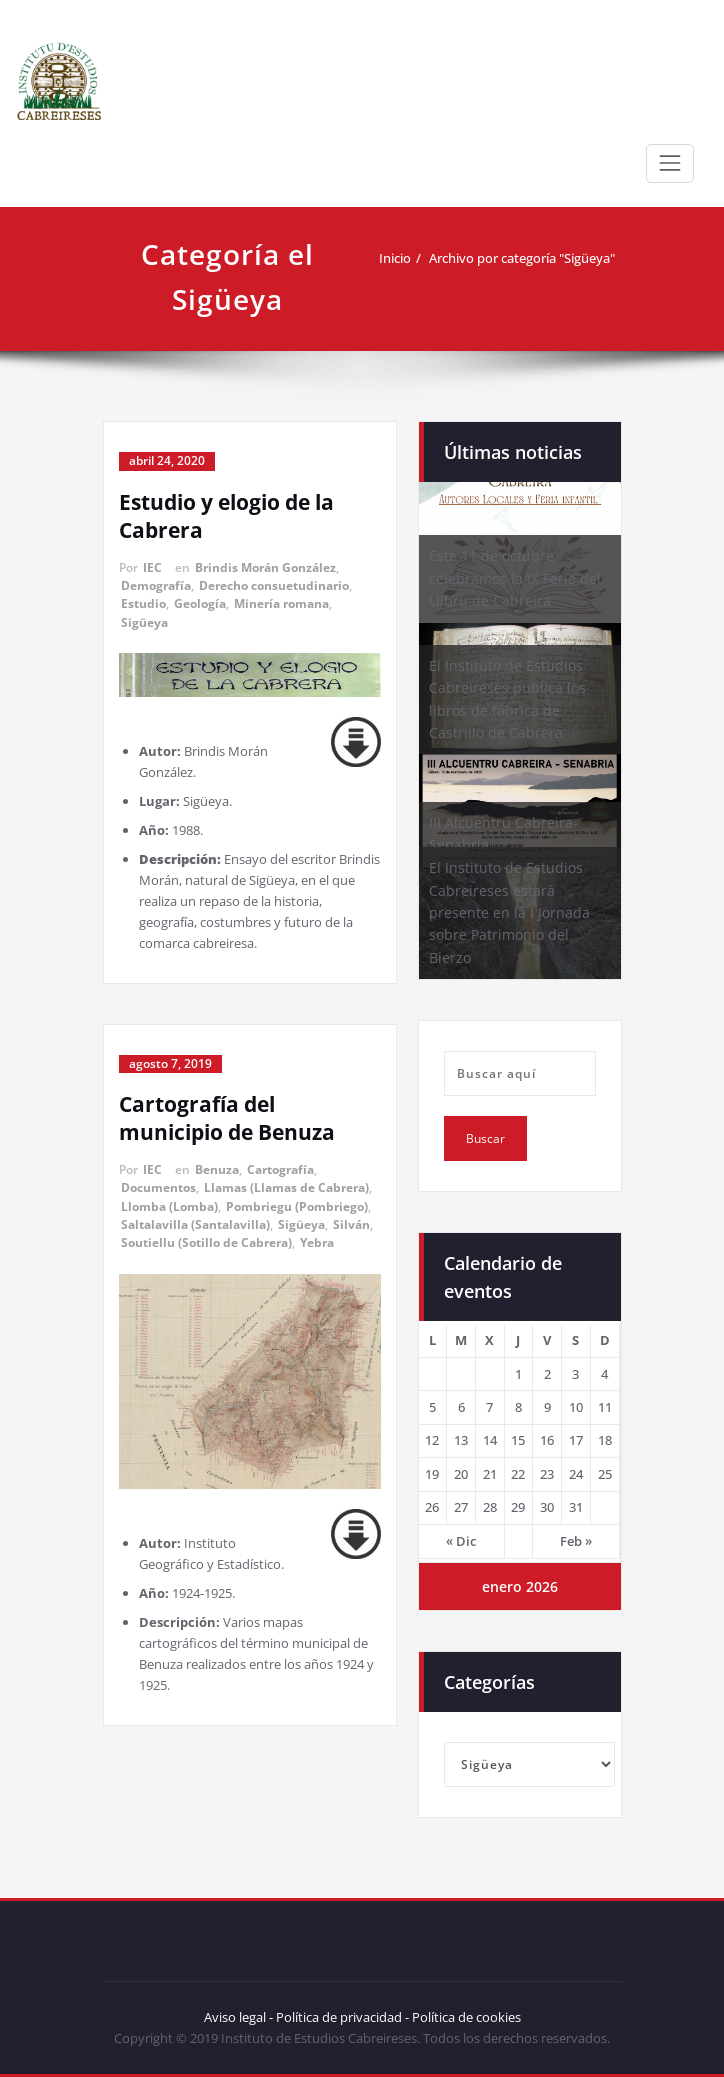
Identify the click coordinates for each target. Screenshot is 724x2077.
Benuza (217, 1169)
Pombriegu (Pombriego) (297, 1206)
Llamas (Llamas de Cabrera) (286, 1187)
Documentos (158, 1187)
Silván (351, 1224)
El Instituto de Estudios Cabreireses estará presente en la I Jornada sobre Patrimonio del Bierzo (509, 912)
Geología (200, 603)
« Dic (461, 1541)
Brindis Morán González (265, 567)
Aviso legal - (238, 2017)
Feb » (576, 1541)
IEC (152, 567)
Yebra (317, 1242)
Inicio (395, 258)
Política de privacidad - (342, 2017)
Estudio (143, 603)
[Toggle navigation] (670, 163)
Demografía (156, 585)
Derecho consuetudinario (274, 585)
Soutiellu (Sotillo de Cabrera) (206, 1242)
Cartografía (280, 1169)
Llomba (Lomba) (169, 1206)
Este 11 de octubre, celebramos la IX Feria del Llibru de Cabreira (515, 578)
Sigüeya (144, 622)
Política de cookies (465, 2017)
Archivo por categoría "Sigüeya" (522, 258)
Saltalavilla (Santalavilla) (195, 1224)
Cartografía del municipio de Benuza (227, 1118)
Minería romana (281, 603)
